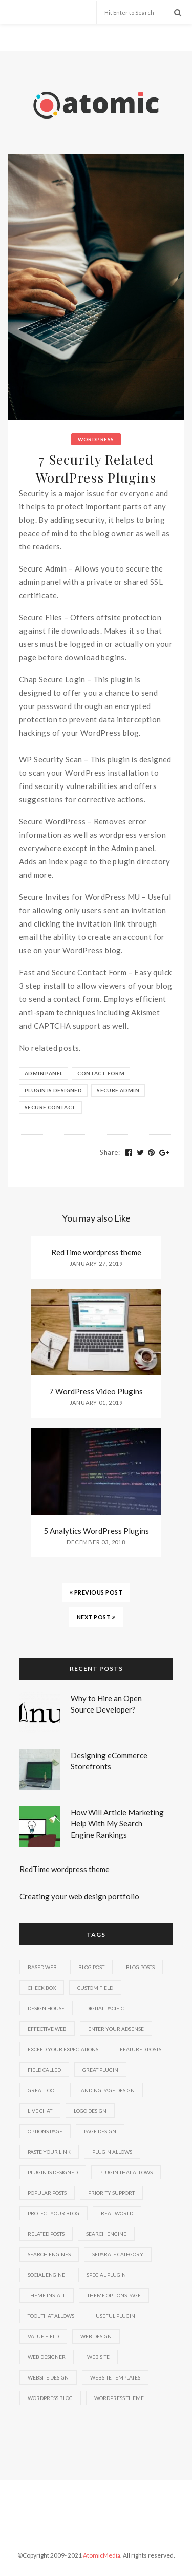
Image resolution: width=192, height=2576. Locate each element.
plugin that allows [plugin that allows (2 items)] (126, 2172)
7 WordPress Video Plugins (96, 1391)
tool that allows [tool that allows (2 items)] (51, 2316)
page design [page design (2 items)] (100, 2131)
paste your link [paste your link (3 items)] (49, 2152)
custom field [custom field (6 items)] (95, 1987)
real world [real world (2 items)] (117, 2213)
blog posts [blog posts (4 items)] (140, 1967)
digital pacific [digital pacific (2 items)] (105, 2008)
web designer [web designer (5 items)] (47, 2357)
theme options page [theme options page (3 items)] (114, 2295)
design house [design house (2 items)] (46, 2008)
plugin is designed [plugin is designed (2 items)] (53, 2172)
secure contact (50, 1107)
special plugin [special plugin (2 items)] (106, 2275)
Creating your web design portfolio (79, 1896)
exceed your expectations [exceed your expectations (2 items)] (63, 2049)
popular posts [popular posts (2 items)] (47, 2193)
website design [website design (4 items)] (48, 2377)
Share (110, 1152)
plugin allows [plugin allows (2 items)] (112, 2152)
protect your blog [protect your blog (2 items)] (53, 2213)
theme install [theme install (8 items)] (47, 2295)
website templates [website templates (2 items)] (115, 2377)
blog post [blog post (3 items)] (91, 1967)
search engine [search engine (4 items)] (106, 2234)
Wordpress (96, 439)
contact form (100, 1073)
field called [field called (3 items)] (44, 2070)
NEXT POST (96, 1617)
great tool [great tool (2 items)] (42, 2090)
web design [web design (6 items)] (96, 2336)
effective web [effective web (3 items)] (47, 2029)
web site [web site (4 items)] (98, 2357)
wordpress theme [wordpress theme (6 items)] (119, 2398)
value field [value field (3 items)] (43, 2336)
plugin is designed (53, 1090)
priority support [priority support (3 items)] (111, 2193)
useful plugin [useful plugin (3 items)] (115, 2316)
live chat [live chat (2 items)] (40, 2111)
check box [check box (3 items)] (42, 1987)
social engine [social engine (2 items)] (46, 2275)
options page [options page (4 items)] (45, 2131)
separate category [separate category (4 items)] (117, 2254)
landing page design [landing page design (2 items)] (106, 2090)
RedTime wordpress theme (96, 1252)
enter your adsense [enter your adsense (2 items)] (116, 2029)
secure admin (118, 1090)
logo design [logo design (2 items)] (90, 2111)
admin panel (43, 1073)
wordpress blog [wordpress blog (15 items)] (50, 2398)
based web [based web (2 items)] (42, 1967)
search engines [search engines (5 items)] (49, 2254)
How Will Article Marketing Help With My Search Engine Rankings (117, 1823)
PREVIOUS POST (96, 1592)
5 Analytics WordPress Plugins (96, 1531)
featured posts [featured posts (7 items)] (140, 2049)
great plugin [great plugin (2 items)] (100, 2070)
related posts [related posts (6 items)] (46, 2234)
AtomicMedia (101, 2555)
